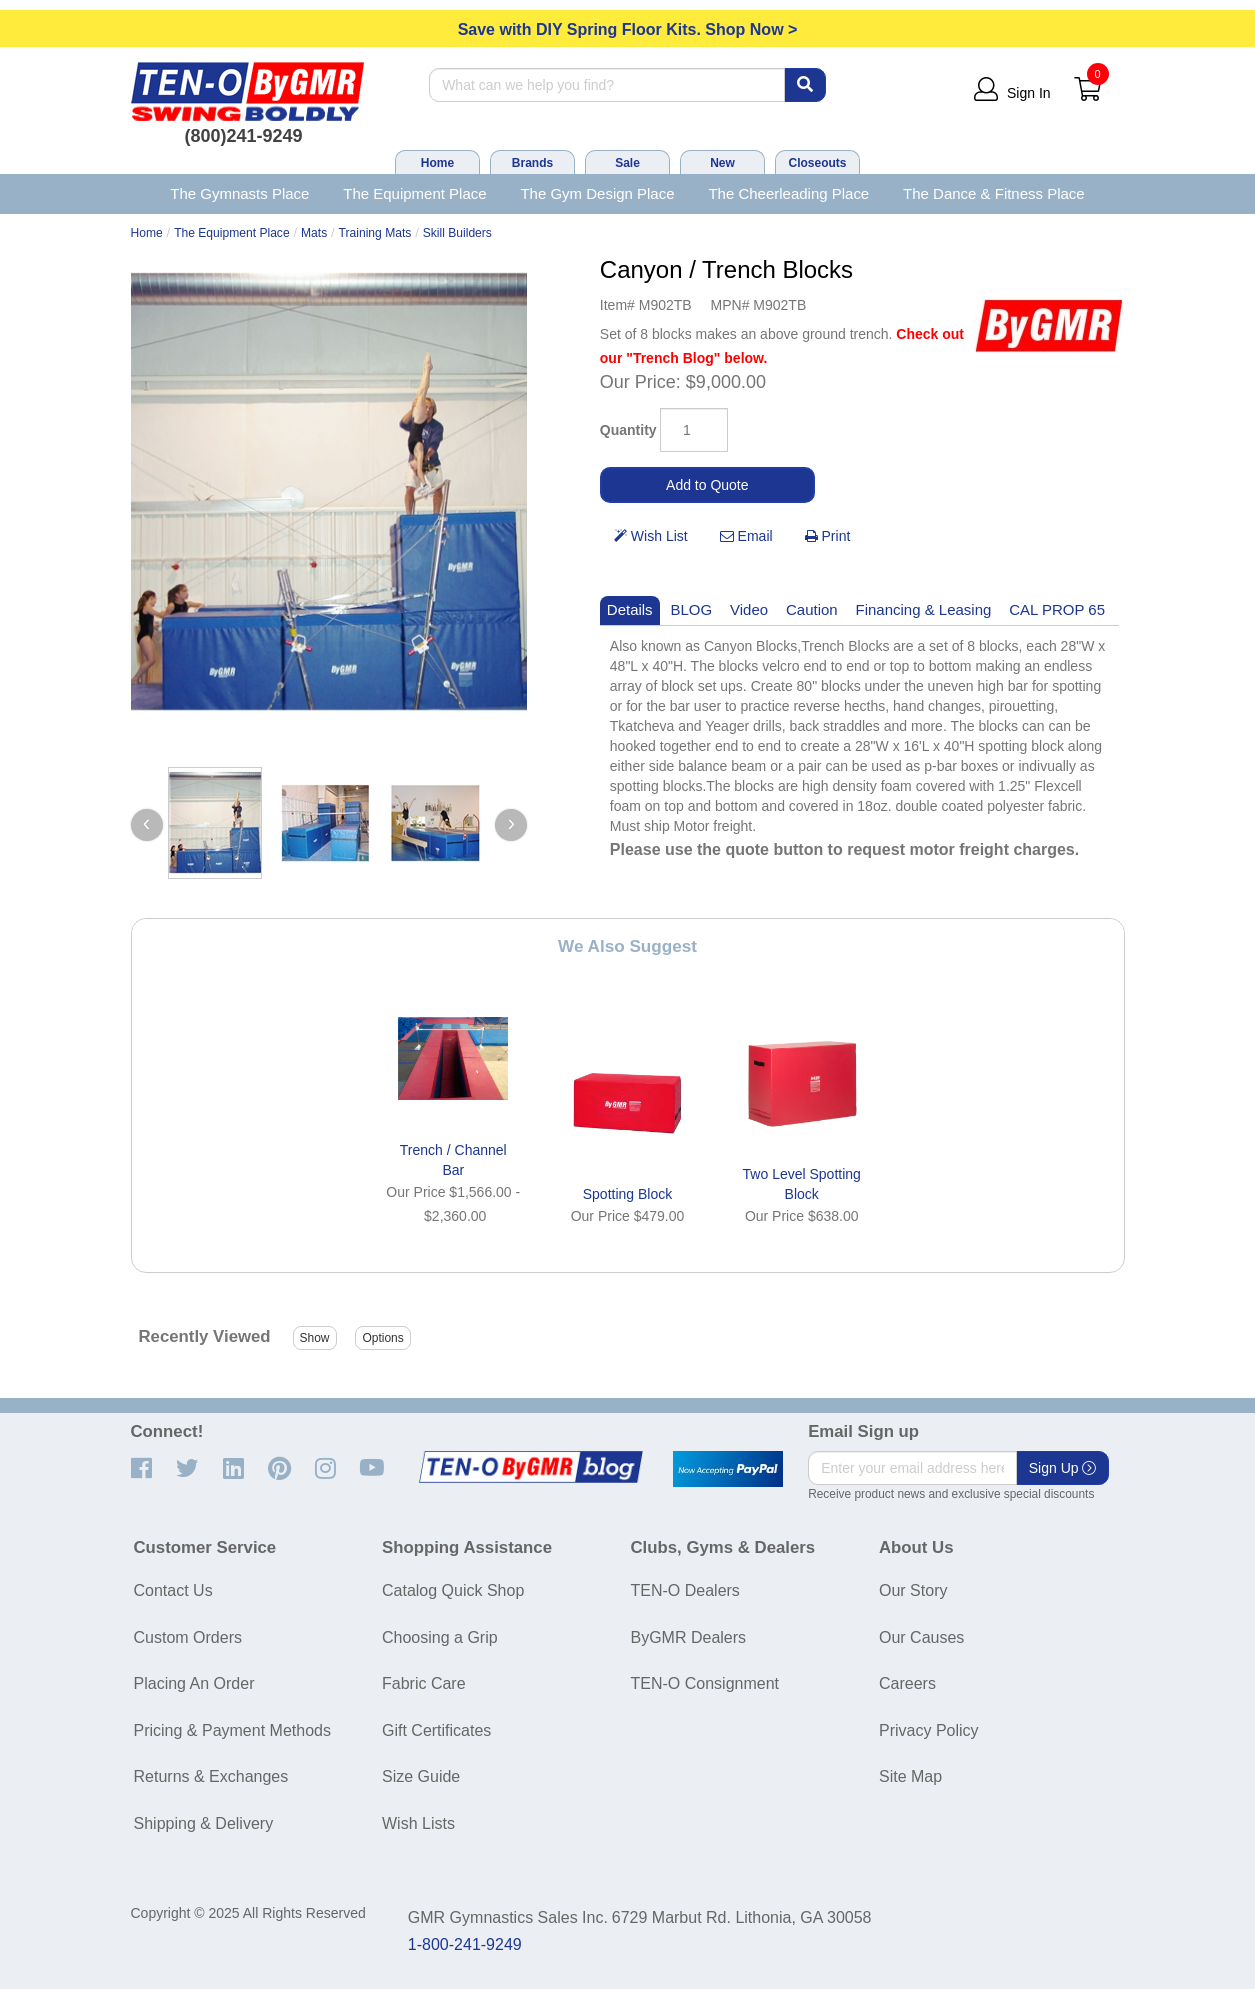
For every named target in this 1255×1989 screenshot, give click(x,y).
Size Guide (421, 1776)
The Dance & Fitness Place (994, 193)
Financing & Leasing (924, 609)
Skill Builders (457, 233)
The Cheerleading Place (788, 193)
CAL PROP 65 (1057, 609)
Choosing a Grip (440, 1637)
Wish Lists (418, 1823)
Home (437, 163)
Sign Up (1063, 1468)
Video (749, 609)
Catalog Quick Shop (453, 1590)
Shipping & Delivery (204, 1823)
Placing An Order (194, 1683)
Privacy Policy (929, 1730)
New (722, 163)
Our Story (913, 1590)
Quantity (628, 430)
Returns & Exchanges (211, 1776)
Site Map (910, 1776)
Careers (907, 1683)
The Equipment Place (414, 193)
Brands (532, 163)
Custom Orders (188, 1637)
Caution (812, 609)
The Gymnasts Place (239, 193)
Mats (314, 233)
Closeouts (817, 163)
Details (630, 609)
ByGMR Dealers (689, 1637)
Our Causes (921, 1637)
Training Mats (375, 233)
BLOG (692, 609)
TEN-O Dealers (685, 1590)
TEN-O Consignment (705, 1683)
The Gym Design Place (597, 193)
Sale (627, 163)
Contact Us (173, 1590)
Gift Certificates (436, 1730)
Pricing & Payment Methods (232, 1730)
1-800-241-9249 (465, 1944)
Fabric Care (424, 1683)
